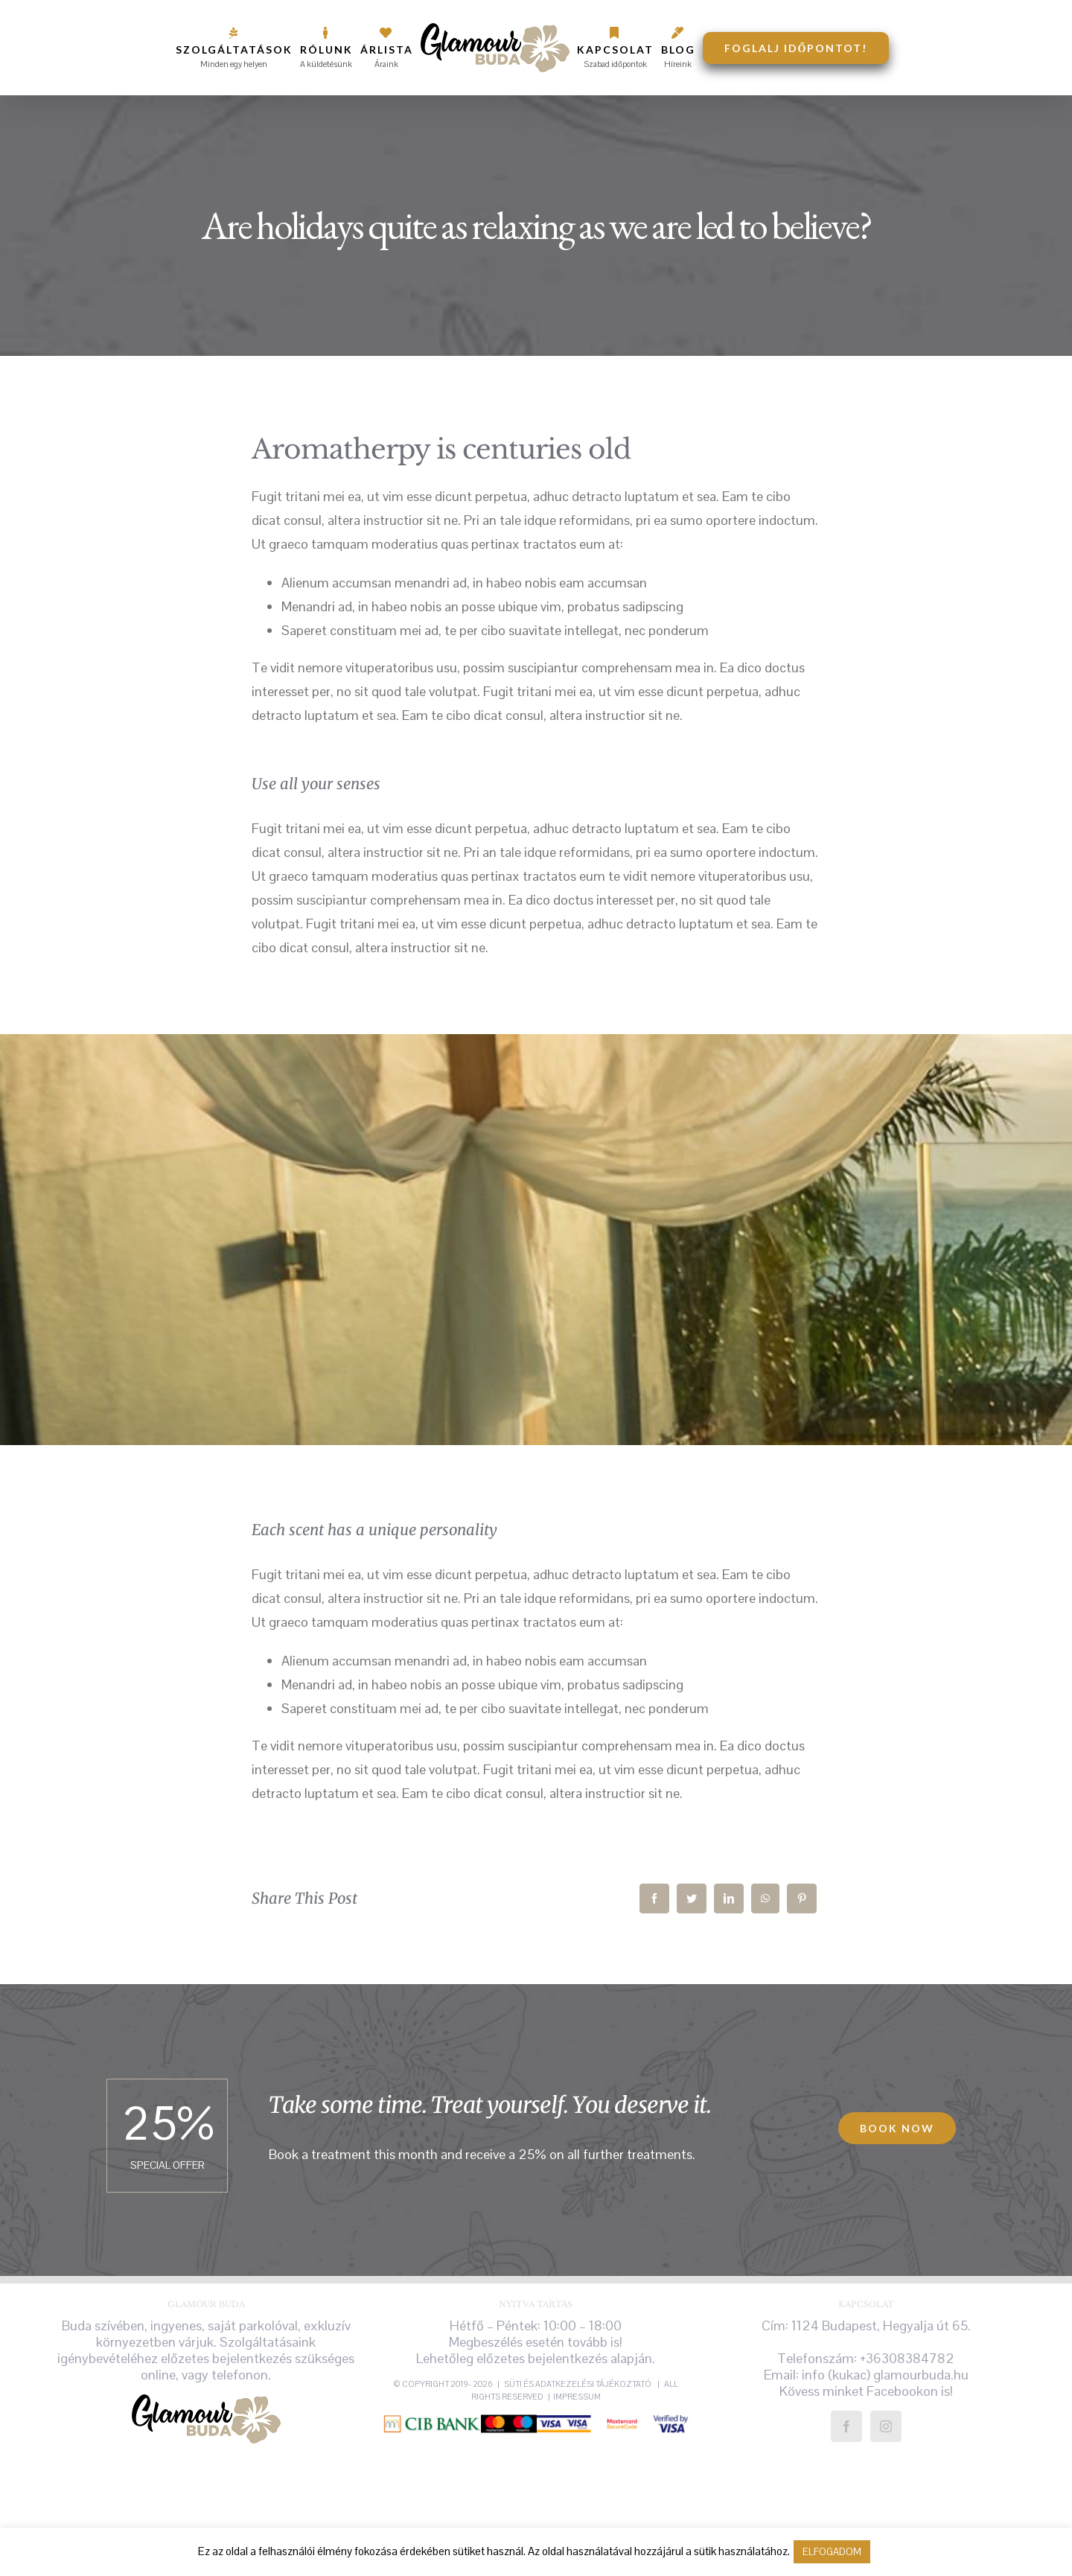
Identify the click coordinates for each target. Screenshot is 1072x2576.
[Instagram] (886, 2426)
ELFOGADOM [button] (832, 2551)
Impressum (577, 2396)
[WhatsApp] (765, 1898)
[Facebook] (654, 1898)
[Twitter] (691, 1898)
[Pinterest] (802, 1898)
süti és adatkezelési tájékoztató (578, 2384)
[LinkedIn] (729, 1898)
